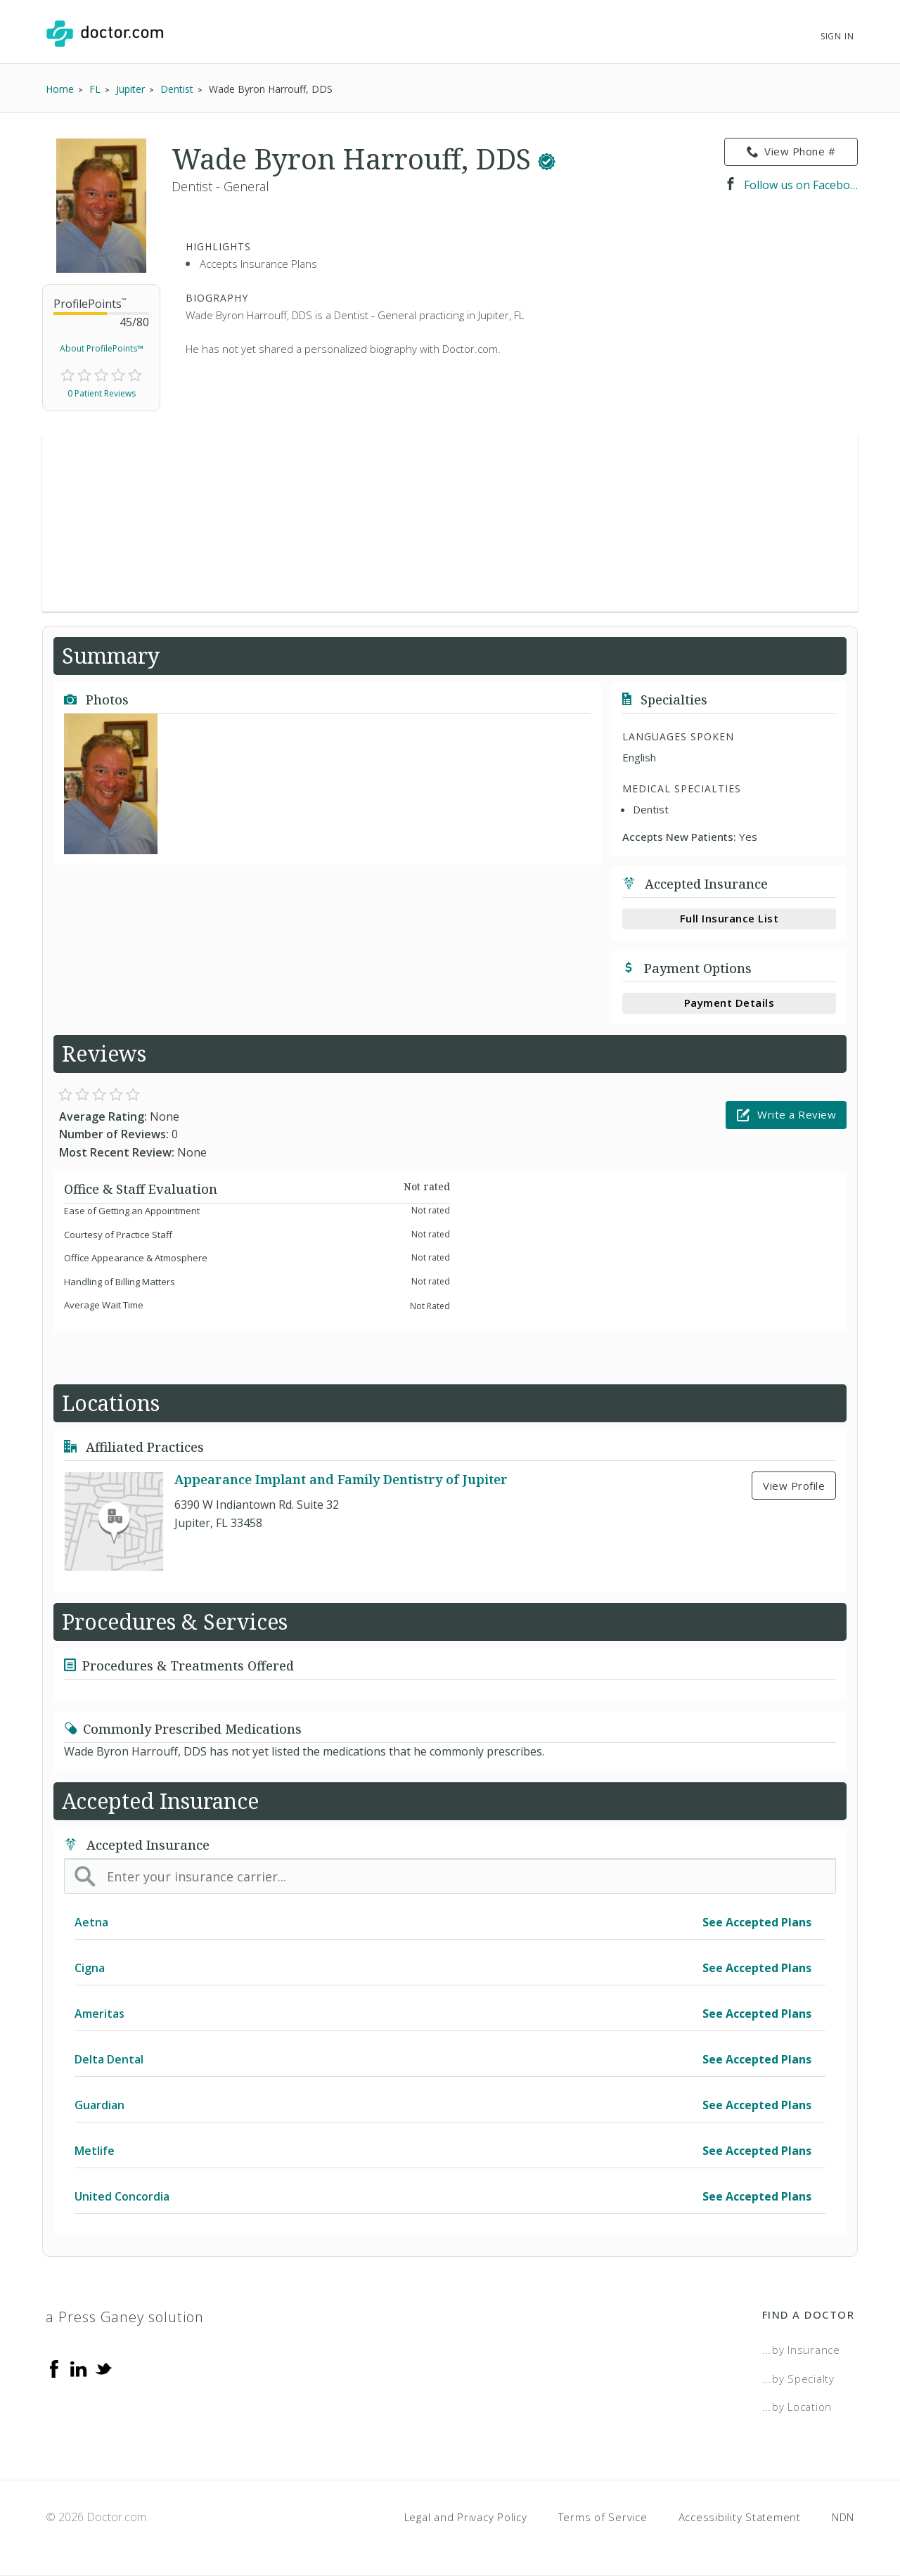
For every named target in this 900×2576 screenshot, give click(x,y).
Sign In (837, 36)
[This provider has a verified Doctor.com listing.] (546, 158)
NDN (843, 2517)
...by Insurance (801, 2350)
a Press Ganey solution (125, 2316)
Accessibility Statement (740, 2517)
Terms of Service (603, 2517)
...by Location (797, 2407)
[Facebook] (54, 2368)
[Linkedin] (78, 2368)
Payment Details (729, 1003)
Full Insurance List (729, 918)
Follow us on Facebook (791, 185)
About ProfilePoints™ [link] (101, 348)
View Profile (794, 1486)
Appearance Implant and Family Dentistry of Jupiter (341, 1479)
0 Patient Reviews (102, 393)
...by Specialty (798, 2378)
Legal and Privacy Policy (465, 2517)
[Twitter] (103, 2368)
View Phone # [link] (791, 152)
